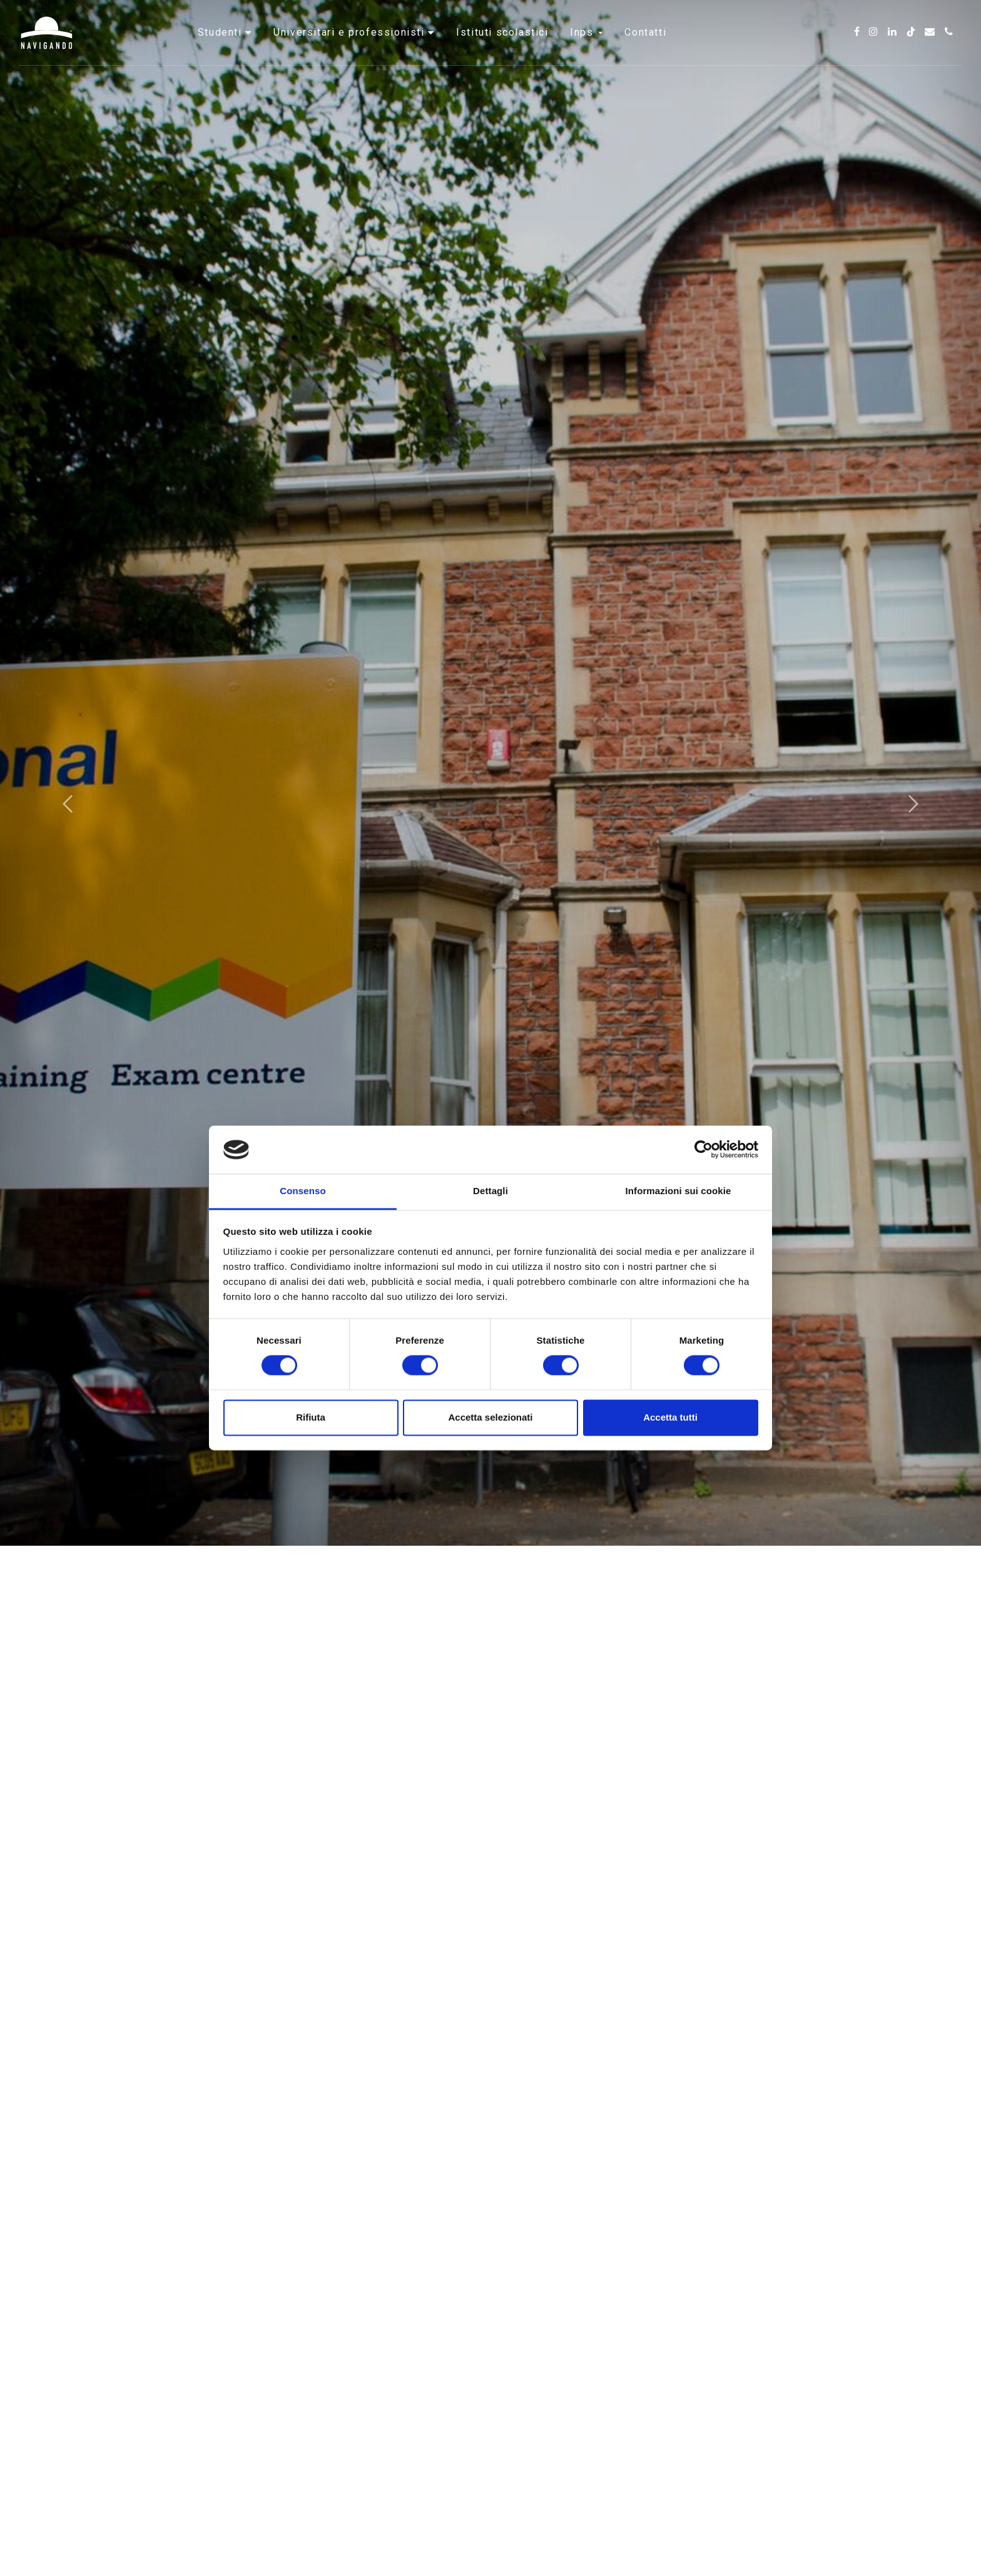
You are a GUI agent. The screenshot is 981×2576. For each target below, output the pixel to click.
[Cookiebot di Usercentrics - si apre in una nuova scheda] (703, 1149)
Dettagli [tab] (490, 1190)
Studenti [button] (221, 47)
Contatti (645, 47)
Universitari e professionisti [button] (350, 47)
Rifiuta (310, 1417)
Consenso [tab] (302, 1190)
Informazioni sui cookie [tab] (678, 1190)
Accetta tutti (670, 1417)
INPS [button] (586, 47)
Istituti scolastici (502, 47)
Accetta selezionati (490, 1417)
